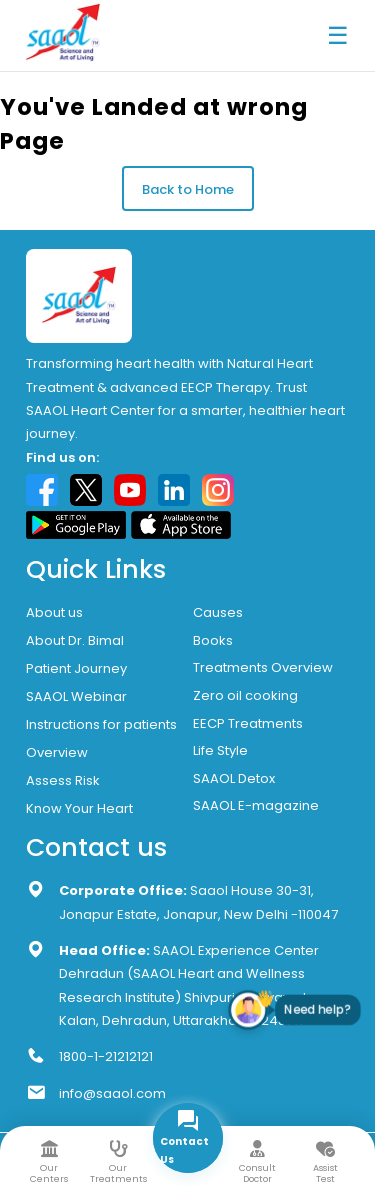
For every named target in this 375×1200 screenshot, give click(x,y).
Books (213, 640)
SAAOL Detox (234, 778)
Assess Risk (63, 780)
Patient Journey (76, 668)
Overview (57, 752)
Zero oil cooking (245, 695)
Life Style (220, 750)
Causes (218, 612)
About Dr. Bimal (75, 640)
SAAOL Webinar (76, 696)
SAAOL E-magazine (256, 805)
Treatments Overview (263, 667)
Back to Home (188, 189)
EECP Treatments (248, 723)
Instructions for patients (101, 724)
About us (54, 612)
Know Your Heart (79, 808)
